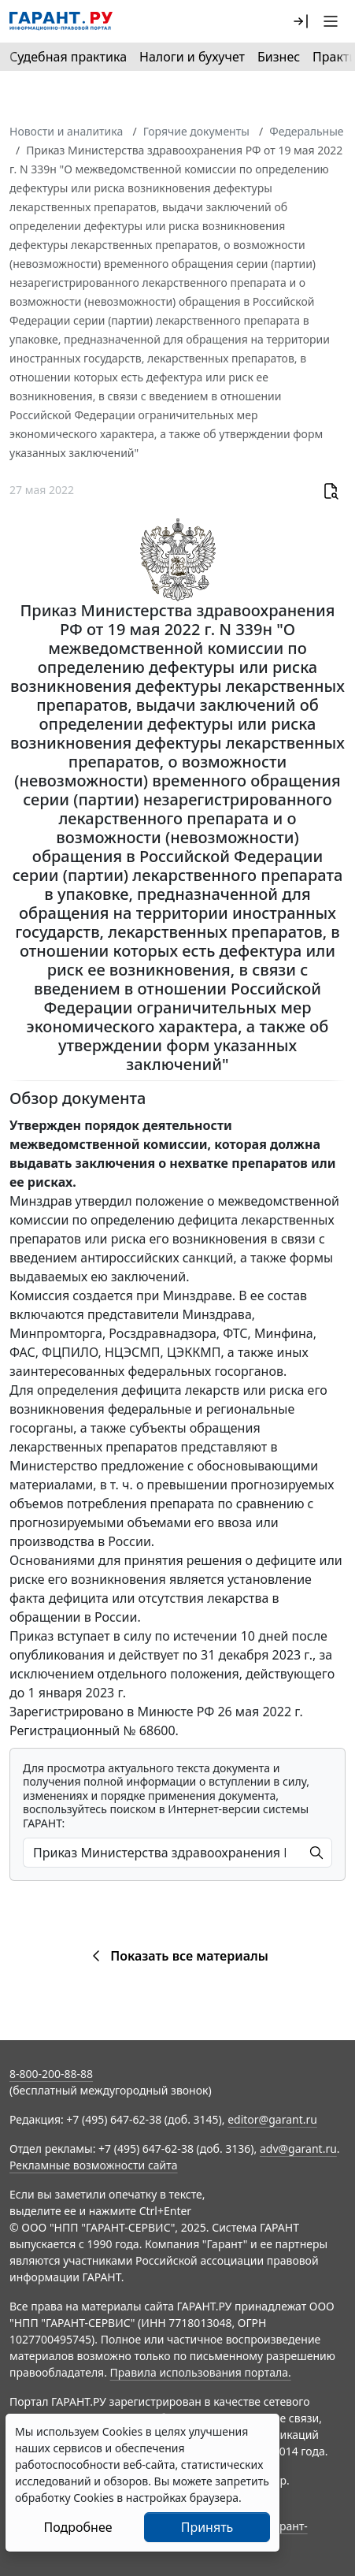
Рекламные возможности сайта (93, 2165)
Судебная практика (68, 56)
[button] (301, 21)
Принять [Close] (207, 2527)
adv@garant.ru (298, 2148)
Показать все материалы (177, 1955)
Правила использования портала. (200, 2372)
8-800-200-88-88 (51, 2073)
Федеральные (306, 131)
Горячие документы (196, 131)
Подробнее (77, 2527)
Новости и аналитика (66, 131)
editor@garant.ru (272, 2119)
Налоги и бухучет (192, 56)
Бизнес (278, 56)
